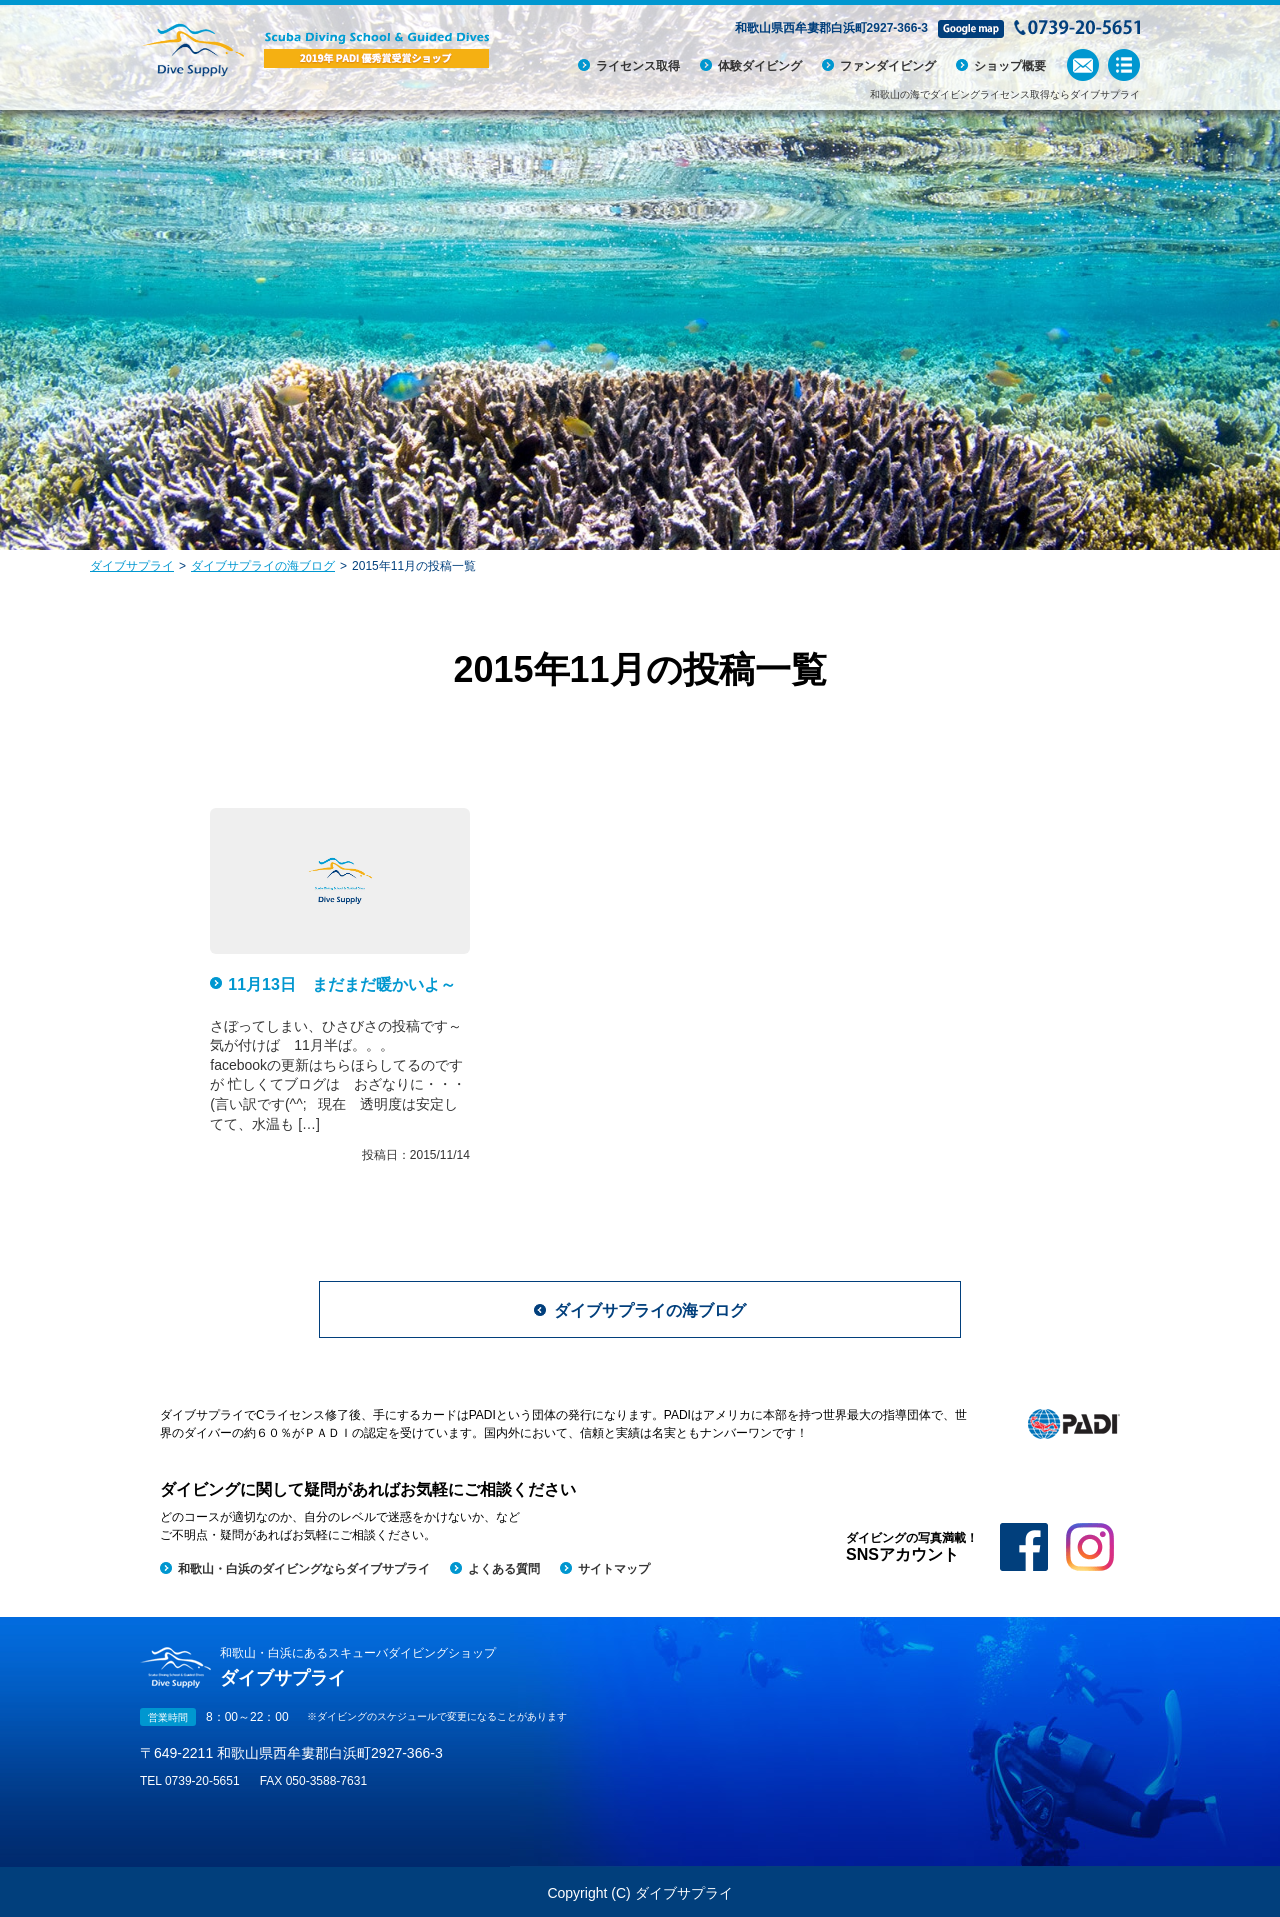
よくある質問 (504, 1569)
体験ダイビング (760, 66)
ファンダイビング (888, 66)
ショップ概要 (1010, 66)
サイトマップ (614, 1569)
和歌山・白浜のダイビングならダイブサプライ (304, 1569)
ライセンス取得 (638, 66)
